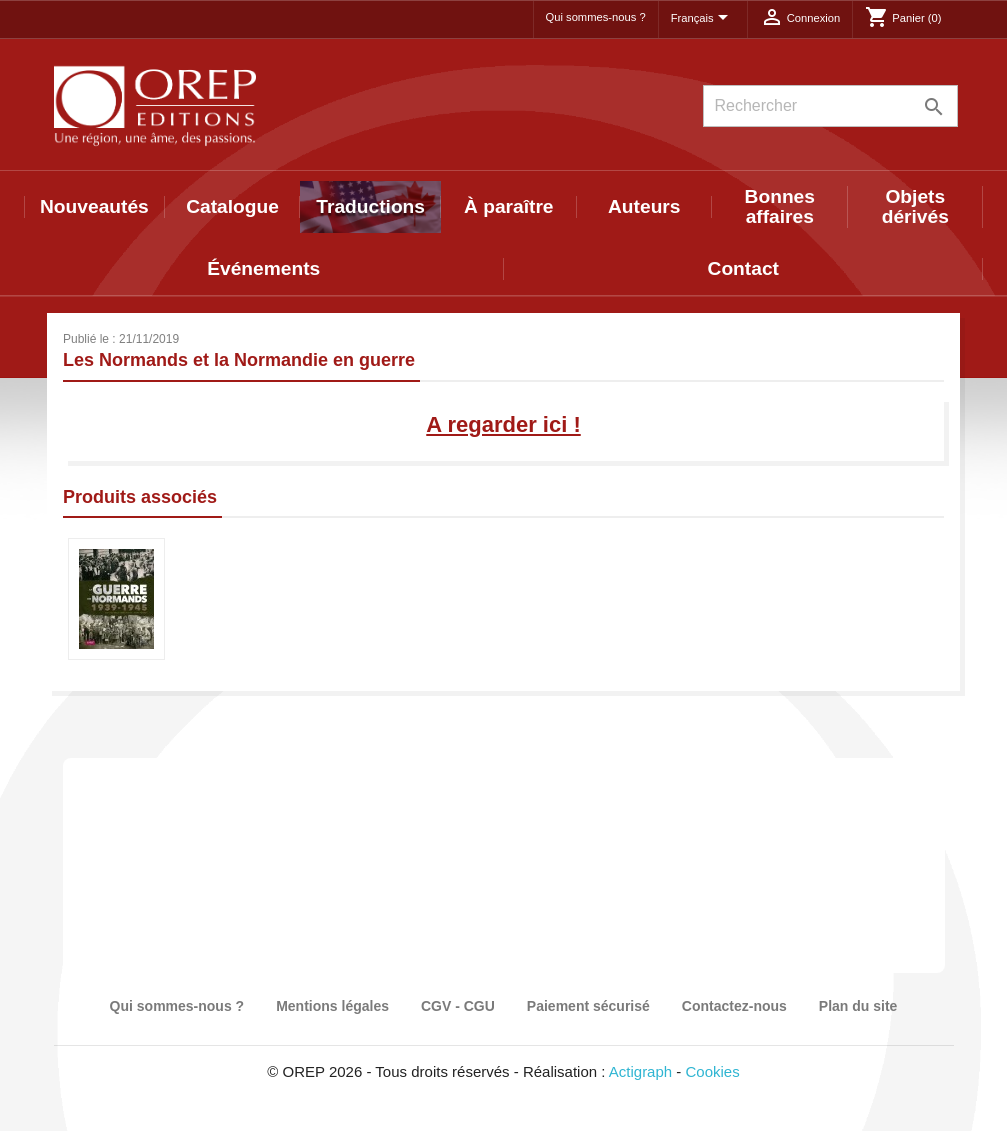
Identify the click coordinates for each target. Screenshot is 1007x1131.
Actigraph (640, 1071)
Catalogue (232, 206)
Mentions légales (332, 1006)
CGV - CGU (458, 1006)
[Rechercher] (830, 106)
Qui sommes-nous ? (596, 17)
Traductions (370, 206)
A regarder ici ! (503, 424)
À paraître (509, 206)
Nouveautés (94, 206)
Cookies (713, 1071)
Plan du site (858, 1006)
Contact (743, 268)
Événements (263, 268)
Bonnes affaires (780, 206)
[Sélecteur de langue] (703, 19)
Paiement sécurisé (588, 1006)
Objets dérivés (915, 206)
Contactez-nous (734, 1006)
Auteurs (644, 206)
